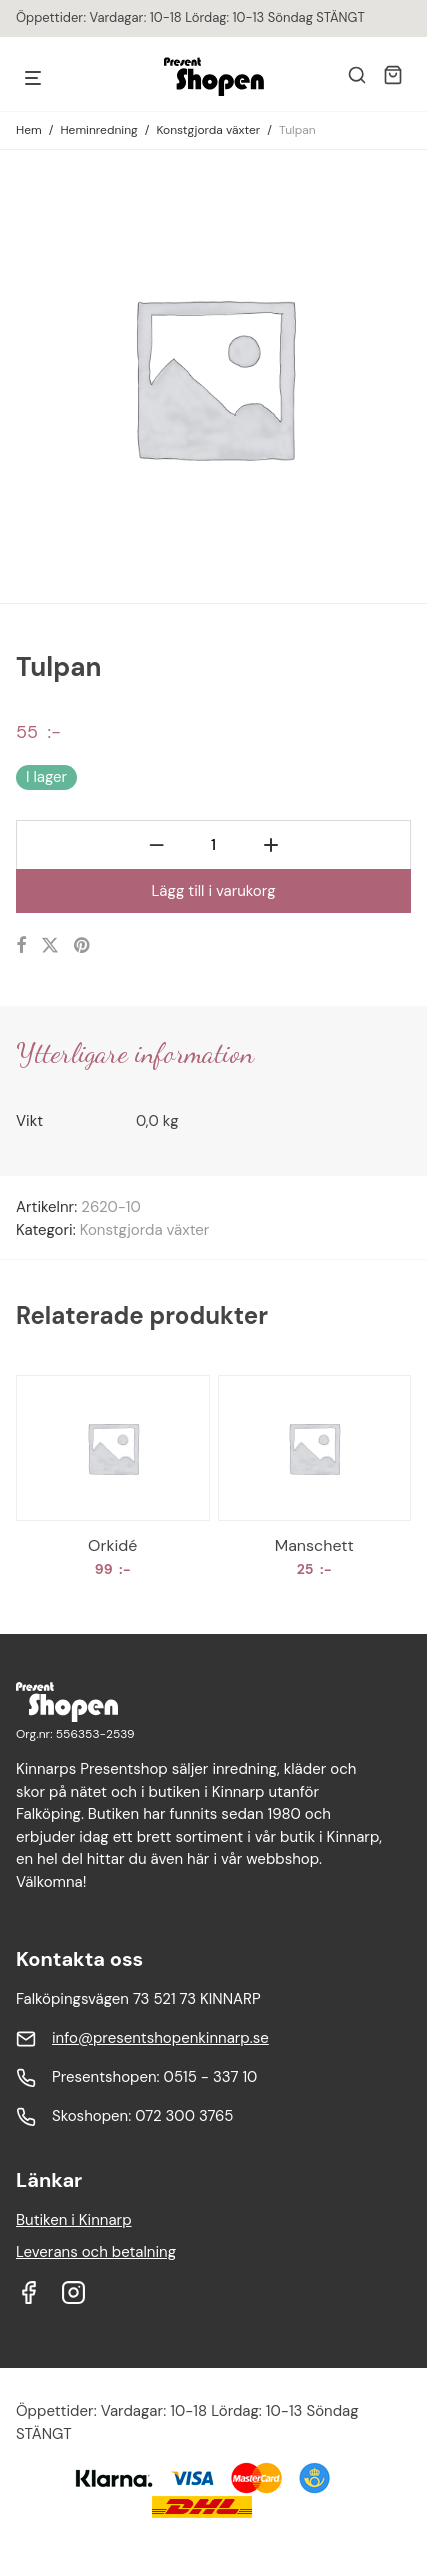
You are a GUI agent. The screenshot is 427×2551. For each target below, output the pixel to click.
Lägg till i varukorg (213, 891)
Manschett (314, 1545)
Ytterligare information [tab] (135, 1053)
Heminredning (98, 130)
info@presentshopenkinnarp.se (160, 2038)
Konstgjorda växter (208, 130)
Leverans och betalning (96, 2252)
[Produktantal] (213, 845)
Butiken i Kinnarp (74, 2220)
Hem (29, 130)
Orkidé (112, 1545)
